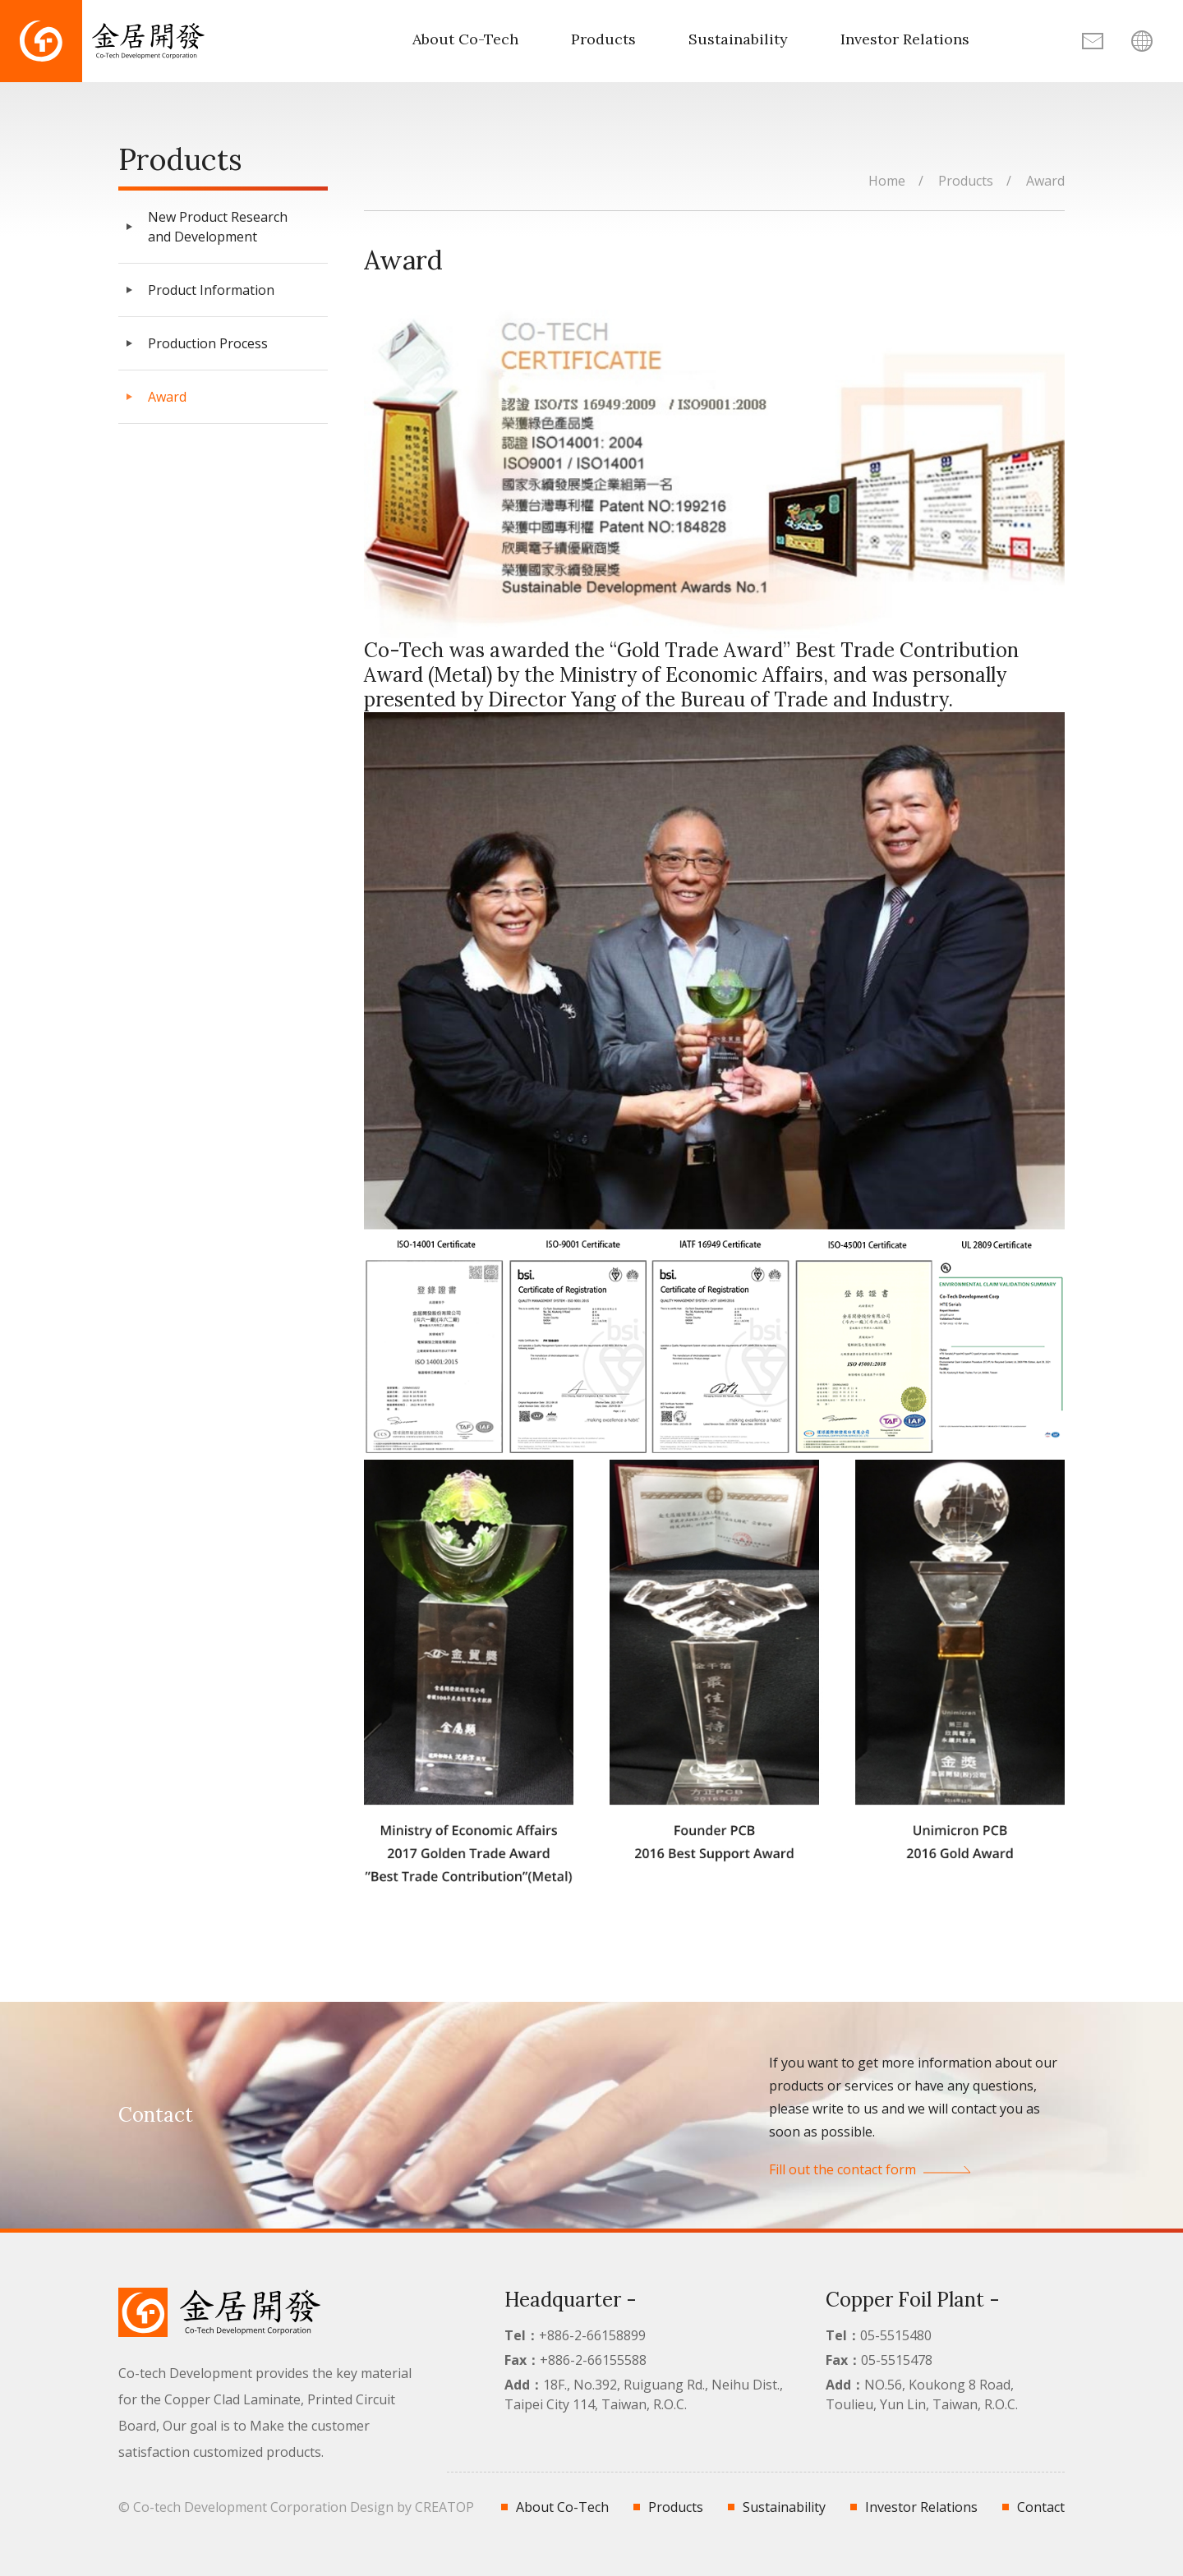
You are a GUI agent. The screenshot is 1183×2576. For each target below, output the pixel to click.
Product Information (211, 290)
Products (675, 2507)
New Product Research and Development (218, 227)
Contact (1041, 2507)
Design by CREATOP (412, 2507)
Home (886, 181)
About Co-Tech (562, 2507)
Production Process (208, 343)
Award (167, 397)
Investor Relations (921, 2507)
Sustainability (784, 2507)
